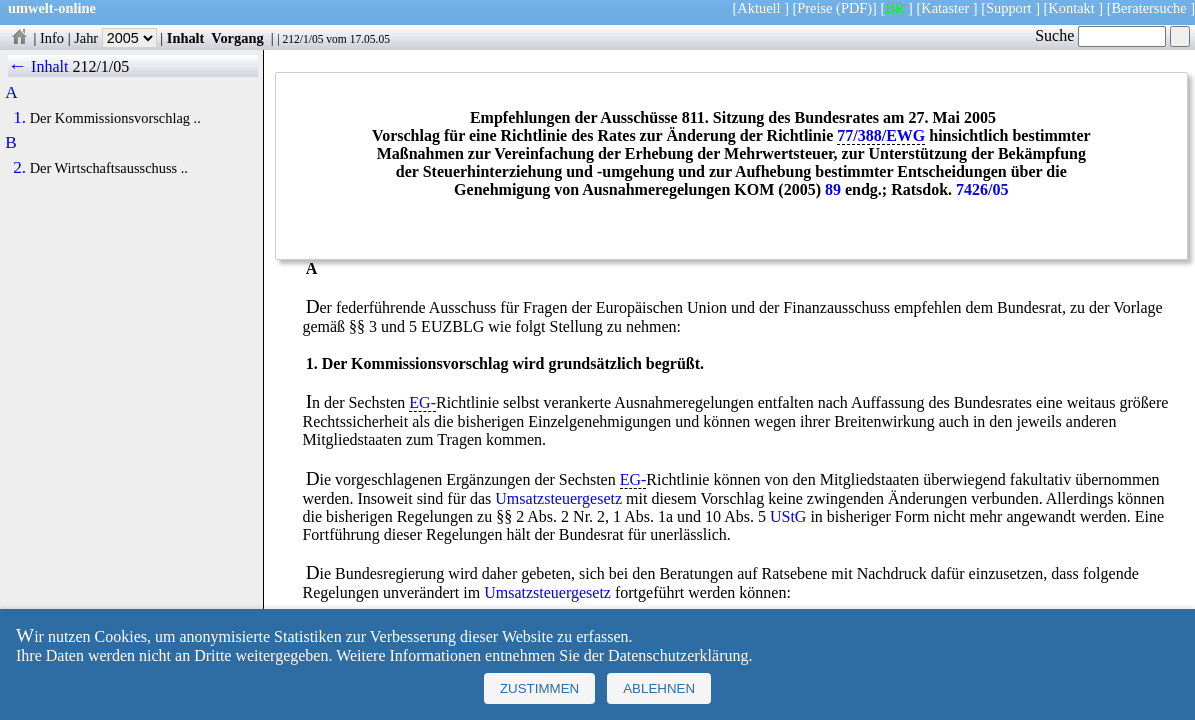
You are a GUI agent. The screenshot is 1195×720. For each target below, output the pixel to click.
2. (19, 168)
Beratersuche (1149, 8)
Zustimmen (539, 688)
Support (1009, 8)
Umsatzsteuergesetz (558, 498)
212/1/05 (302, 39)
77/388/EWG (881, 135)
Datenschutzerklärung (678, 655)
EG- (422, 402)
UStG (788, 516)
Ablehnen (659, 688)
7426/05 (982, 189)
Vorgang (237, 38)
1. (19, 118)
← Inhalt (38, 66)
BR (894, 8)
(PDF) (854, 8)
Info (52, 38)
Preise (814, 8)
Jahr (115, 38)
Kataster (945, 8)
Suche (1100, 35)
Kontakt (1071, 8)
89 (833, 189)
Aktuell (758, 8)
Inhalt (186, 38)
